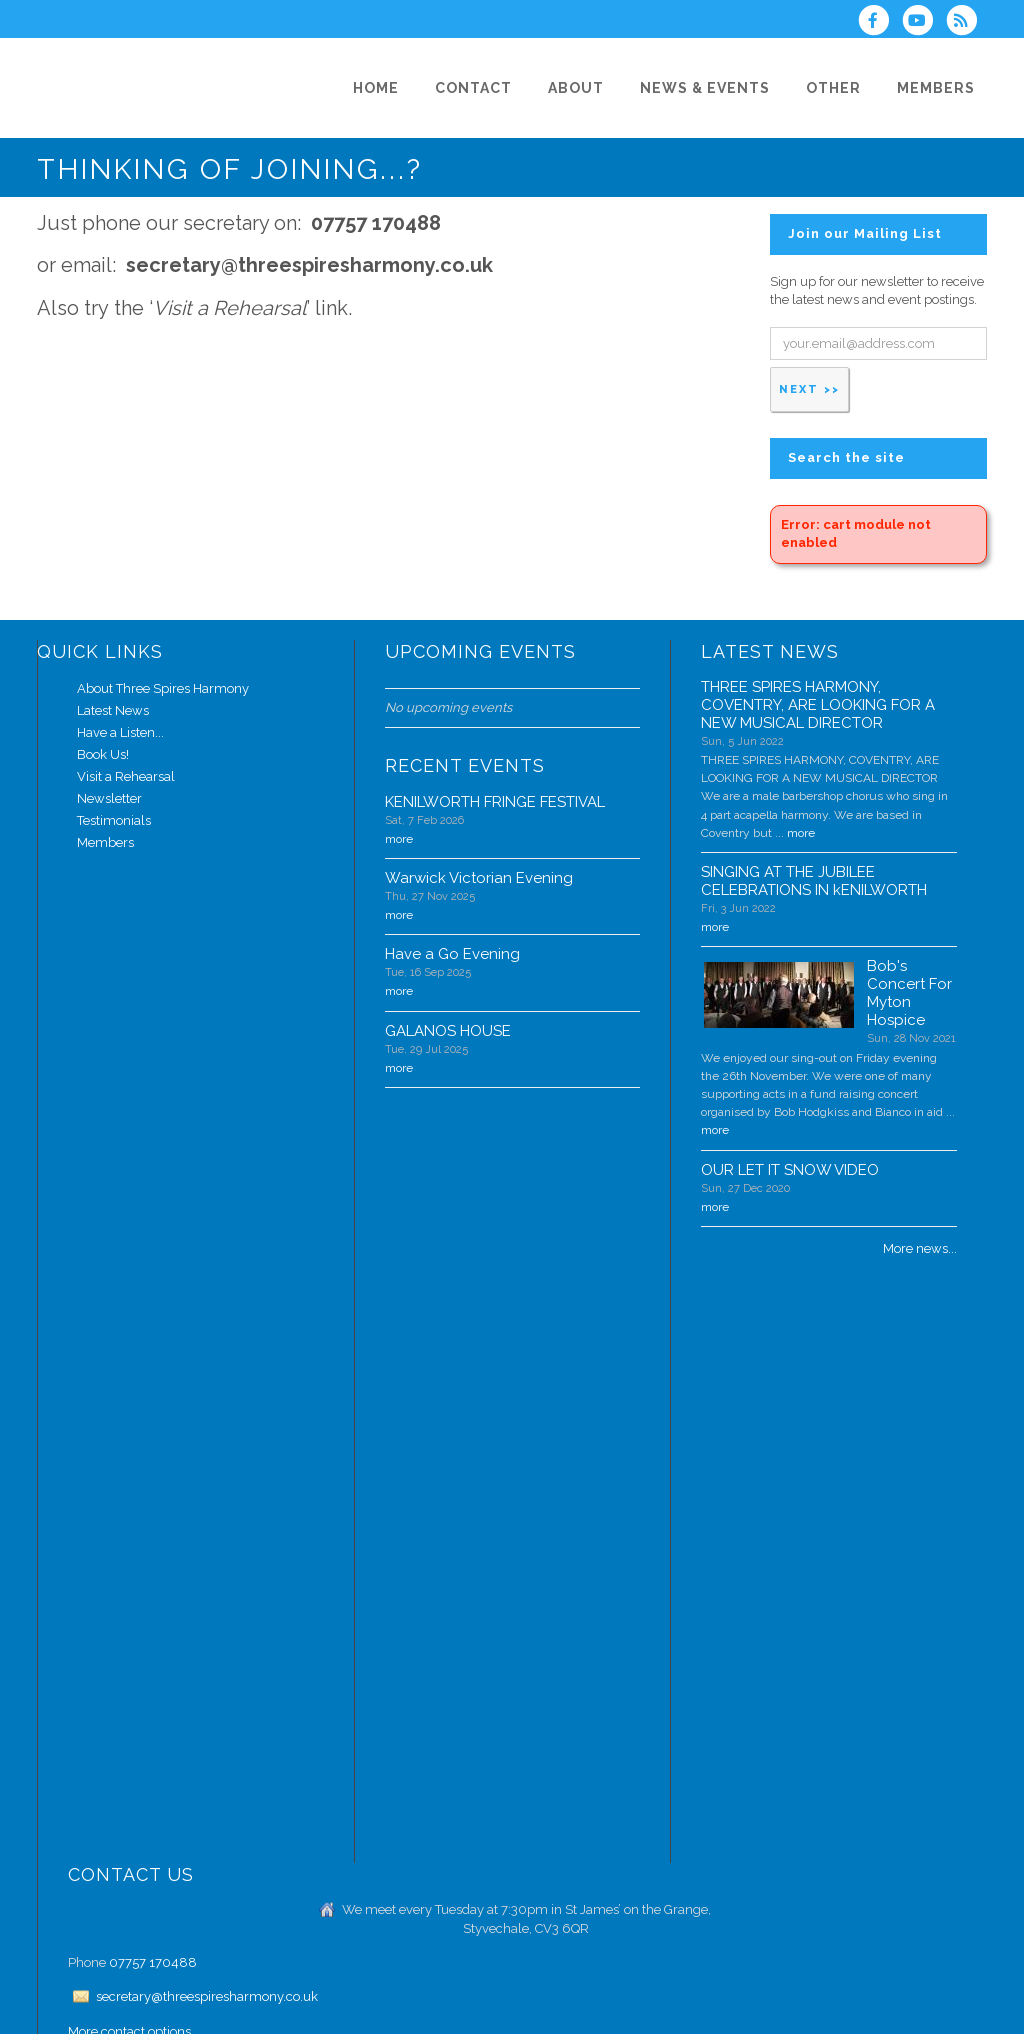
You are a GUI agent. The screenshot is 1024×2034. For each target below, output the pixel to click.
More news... (920, 1248)
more (399, 839)
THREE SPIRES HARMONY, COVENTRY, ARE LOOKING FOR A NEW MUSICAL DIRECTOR (818, 705)
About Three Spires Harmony (163, 688)
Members (105, 842)
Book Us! (103, 754)
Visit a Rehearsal (126, 776)
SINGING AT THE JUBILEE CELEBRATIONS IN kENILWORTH (814, 881)
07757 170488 (153, 1962)
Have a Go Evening (452, 954)
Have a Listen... (120, 732)
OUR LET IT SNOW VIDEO (790, 1170)
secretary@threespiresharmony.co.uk (207, 1996)
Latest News (113, 710)
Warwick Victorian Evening (479, 878)
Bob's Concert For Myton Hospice (909, 993)
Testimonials (114, 820)
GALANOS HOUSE (448, 1031)
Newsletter (109, 798)
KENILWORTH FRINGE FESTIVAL (495, 802)
